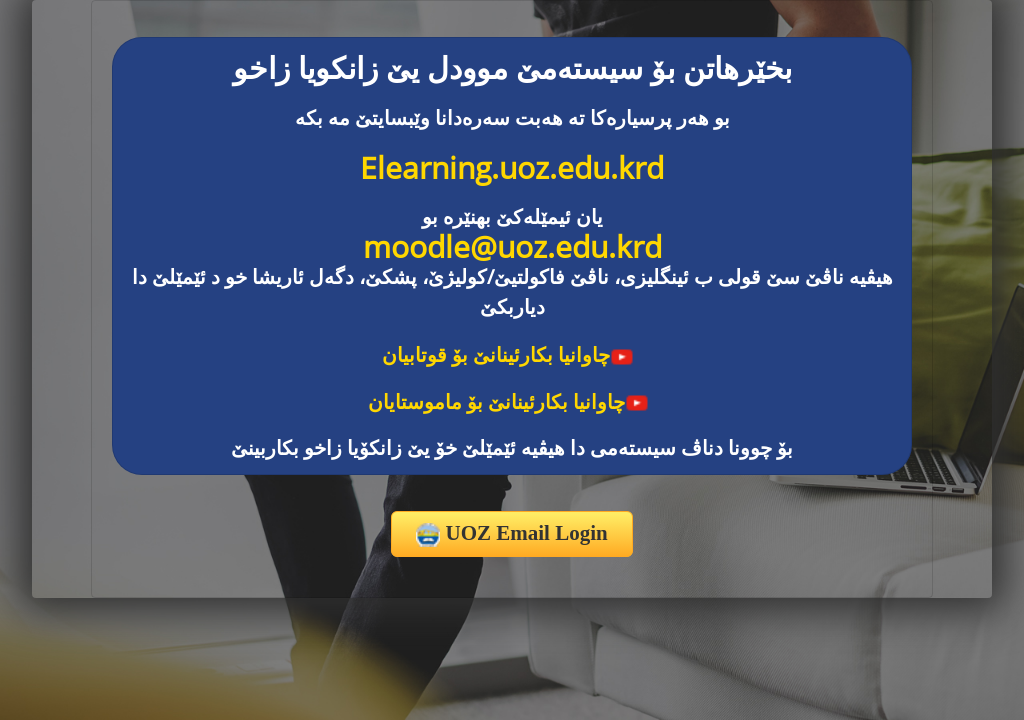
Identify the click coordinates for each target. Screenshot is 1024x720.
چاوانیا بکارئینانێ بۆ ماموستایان (508, 401)
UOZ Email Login (511, 534)
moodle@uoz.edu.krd (512, 246)
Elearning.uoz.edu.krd (512, 167)
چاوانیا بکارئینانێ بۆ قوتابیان (508, 354)
